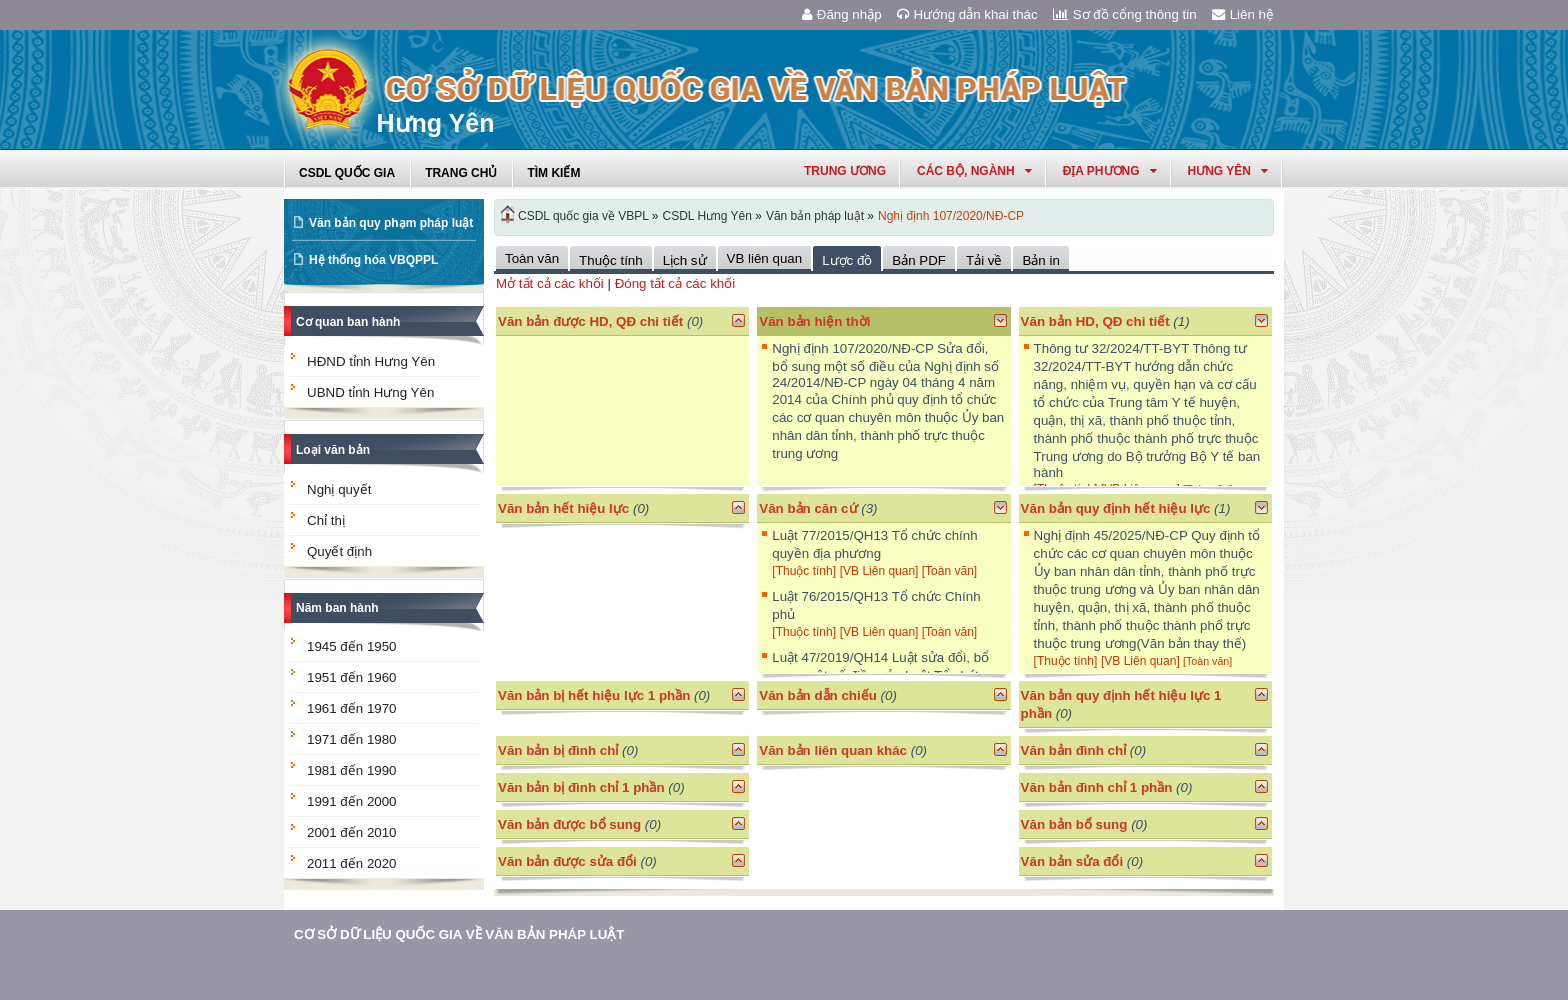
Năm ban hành (337, 608)
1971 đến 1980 (352, 739)
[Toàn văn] (949, 571)
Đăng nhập (842, 14)
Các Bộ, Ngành (974, 171)
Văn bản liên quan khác (833, 750)
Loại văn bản (333, 450)
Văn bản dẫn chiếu (818, 695)
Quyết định (339, 551)
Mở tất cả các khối (550, 283)
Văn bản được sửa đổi (567, 861)
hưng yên (1228, 171)
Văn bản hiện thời (814, 321)
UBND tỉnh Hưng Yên (370, 392)
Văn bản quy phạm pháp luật (391, 223)
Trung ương (845, 171)
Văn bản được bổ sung (569, 824)
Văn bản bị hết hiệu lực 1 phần (594, 695)
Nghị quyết (339, 489)
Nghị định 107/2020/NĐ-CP (951, 216)
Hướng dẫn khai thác (967, 14)
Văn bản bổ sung (1074, 824)
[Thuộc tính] (804, 571)
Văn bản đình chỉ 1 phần (1097, 787)
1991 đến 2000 (352, 801)
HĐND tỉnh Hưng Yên (371, 361)
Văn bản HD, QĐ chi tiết (1097, 321)
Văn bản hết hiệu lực (563, 508)
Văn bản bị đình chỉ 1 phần (581, 787)
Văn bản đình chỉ (1074, 750)
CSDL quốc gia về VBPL (583, 216)
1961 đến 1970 (352, 708)
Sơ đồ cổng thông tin (1125, 14)
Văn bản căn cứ (808, 508)
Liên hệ (1243, 14)
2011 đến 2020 (352, 863)
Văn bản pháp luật (815, 216)
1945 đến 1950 (352, 646)
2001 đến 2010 (352, 832)
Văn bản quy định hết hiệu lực (1116, 508)
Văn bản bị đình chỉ (558, 750)
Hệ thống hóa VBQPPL (373, 260)
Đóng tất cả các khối (675, 283)
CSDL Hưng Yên (707, 216)
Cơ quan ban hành (348, 322)
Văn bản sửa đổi (1072, 861)
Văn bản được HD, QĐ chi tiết (590, 321)
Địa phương (1110, 171)
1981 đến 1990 (352, 770)
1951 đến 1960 (352, 677)
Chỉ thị (326, 520)
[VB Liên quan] (881, 571)
